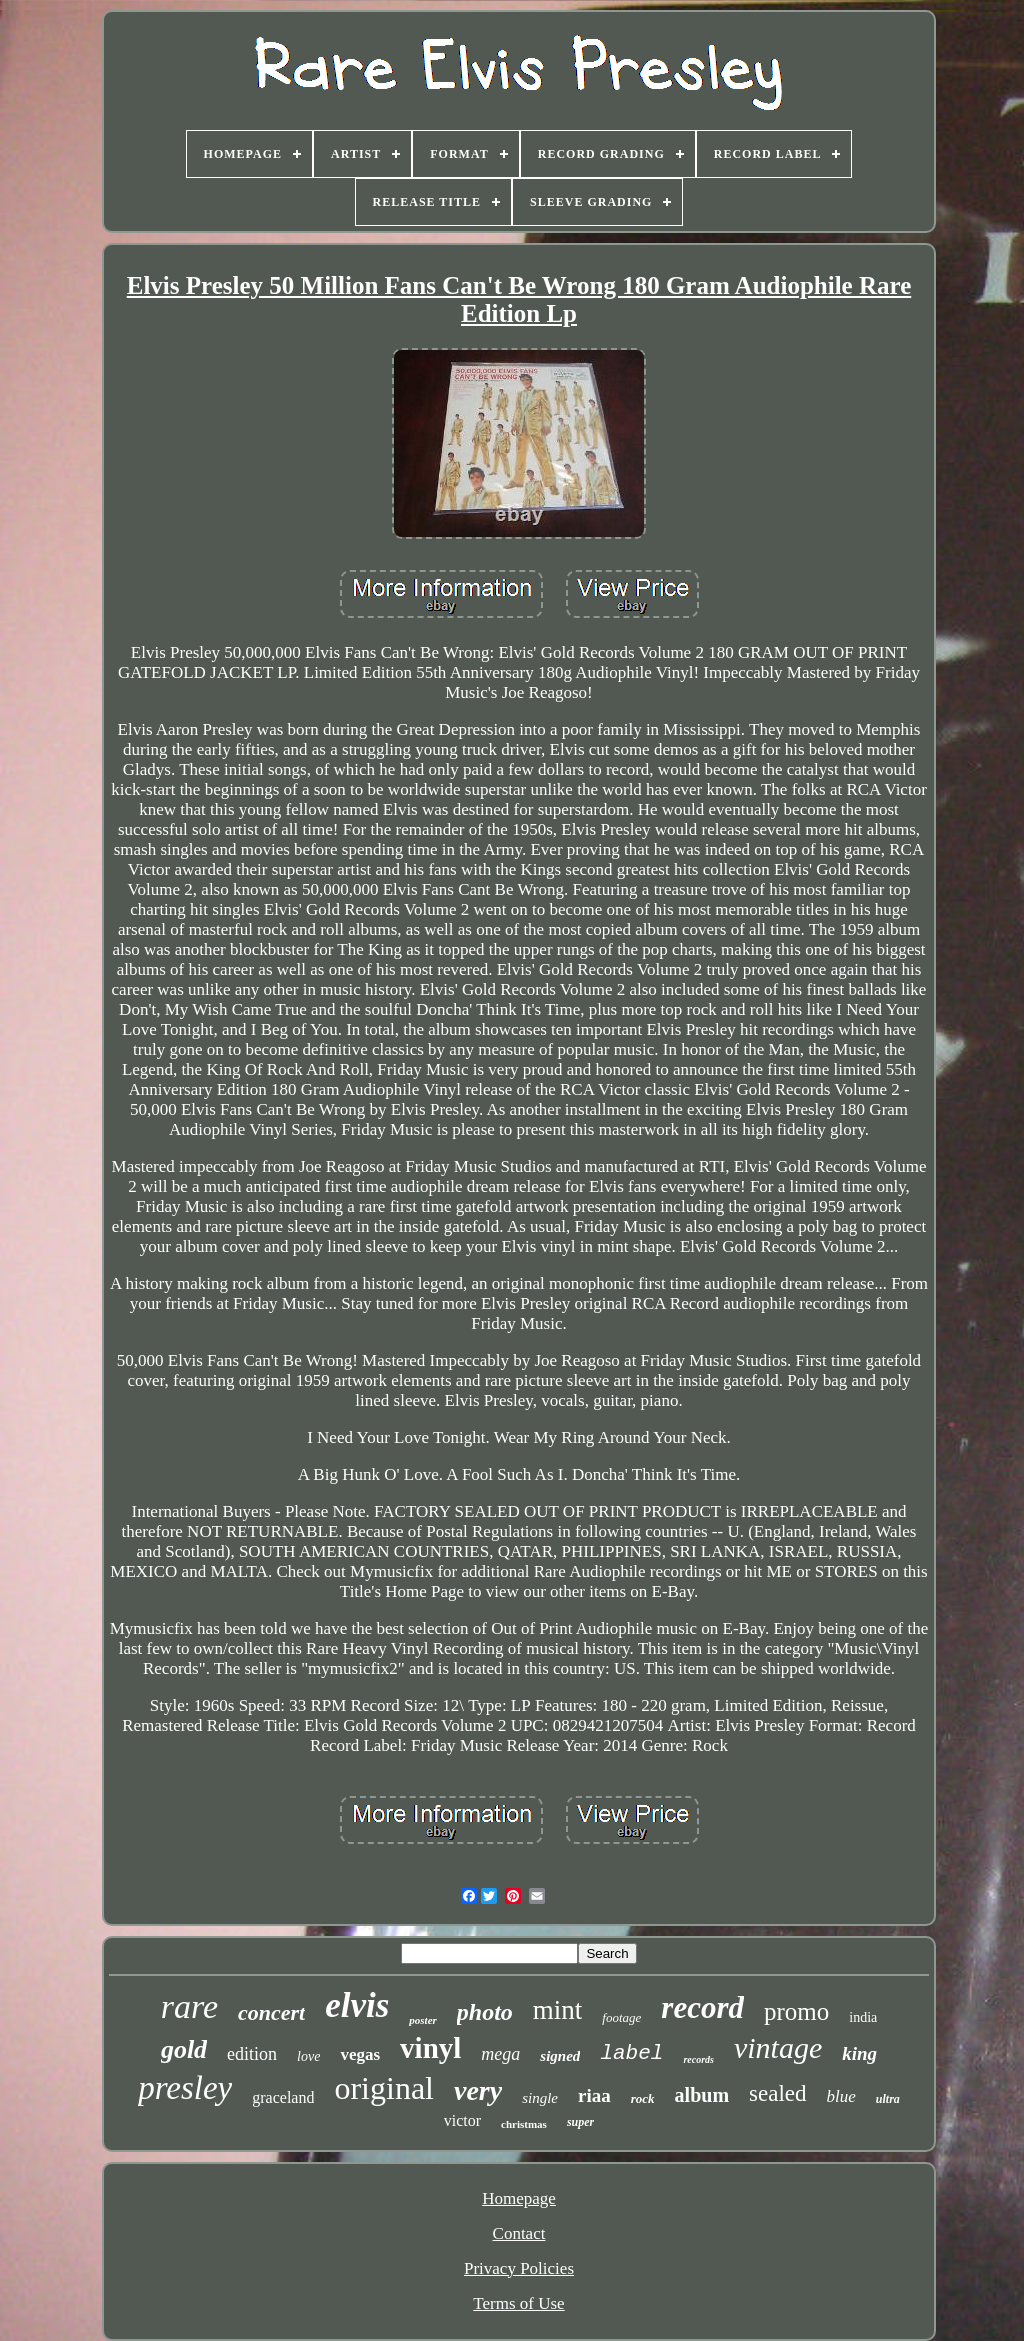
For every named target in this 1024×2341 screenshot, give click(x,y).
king (859, 2053)
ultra (888, 2099)
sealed (777, 2093)
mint (558, 2010)
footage (621, 2017)
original (384, 2088)
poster (423, 2020)
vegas (360, 2054)
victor (462, 2120)
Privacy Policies (519, 2268)
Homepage (519, 2198)
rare (189, 2006)
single (540, 2098)
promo (796, 2011)
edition (252, 2054)
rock (643, 2098)
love (308, 2056)
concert (271, 2012)
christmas (524, 2124)
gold (184, 2049)
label (631, 2053)
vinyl (430, 2048)
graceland (283, 2097)
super (580, 2122)
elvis (357, 2005)
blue (841, 2096)
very (478, 2090)
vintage (778, 2047)
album (702, 2095)
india (863, 2017)
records (698, 2059)
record (702, 2007)
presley (185, 2088)
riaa (594, 2095)
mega (500, 2054)
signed (560, 2056)
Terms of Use (518, 2303)
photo (485, 2012)
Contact (519, 2233)
